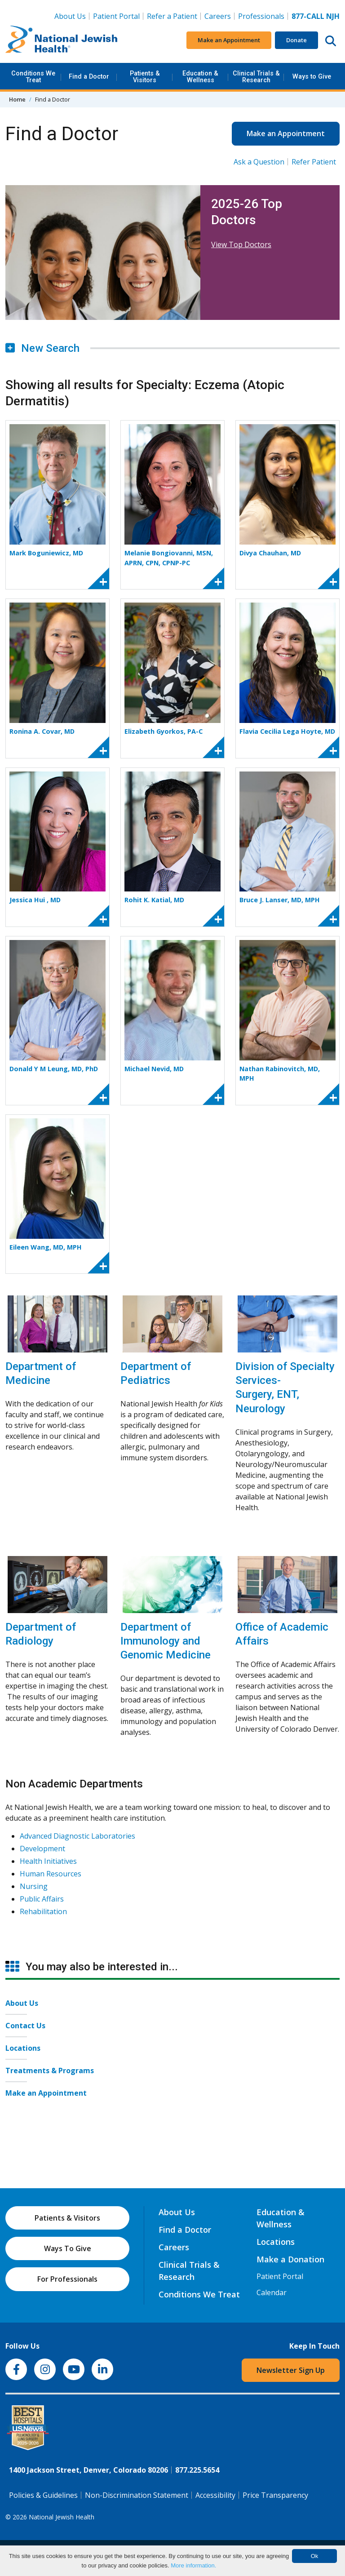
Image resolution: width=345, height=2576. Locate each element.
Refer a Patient (172, 16)
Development (42, 1848)
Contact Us (25, 2026)
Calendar (272, 2292)
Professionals (261, 16)
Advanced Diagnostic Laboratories (77, 1836)
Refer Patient (314, 162)
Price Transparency (275, 2495)
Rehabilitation (43, 1911)
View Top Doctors (241, 244)
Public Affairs (42, 1899)
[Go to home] (61, 40)
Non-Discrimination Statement (136, 2495)
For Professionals (67, 2279)
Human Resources (50, 1874)
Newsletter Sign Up (291, 2370)
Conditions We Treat (33, 77)
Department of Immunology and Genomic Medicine (165, 1641)
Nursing (34, 1886)
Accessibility (215, 2495)
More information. (193, 2565)
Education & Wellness (200, 77)
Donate (296, 40)
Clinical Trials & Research (256, 77)
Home (17, 99)
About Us (70, 16)
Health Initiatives (48, 1861)
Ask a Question (259, 162)
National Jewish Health (61, 2517)
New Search (42, 348)
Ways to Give (311, 76)
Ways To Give (67, 2248)
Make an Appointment (229, 40)
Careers (219, 15)
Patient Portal (116, 16)
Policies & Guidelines (43, 2495)
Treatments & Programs (49, 2070)
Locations (22, 2048)
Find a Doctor (89, 76)
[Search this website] (331, 40)
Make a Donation (290, 2259)
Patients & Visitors (145, 77)
